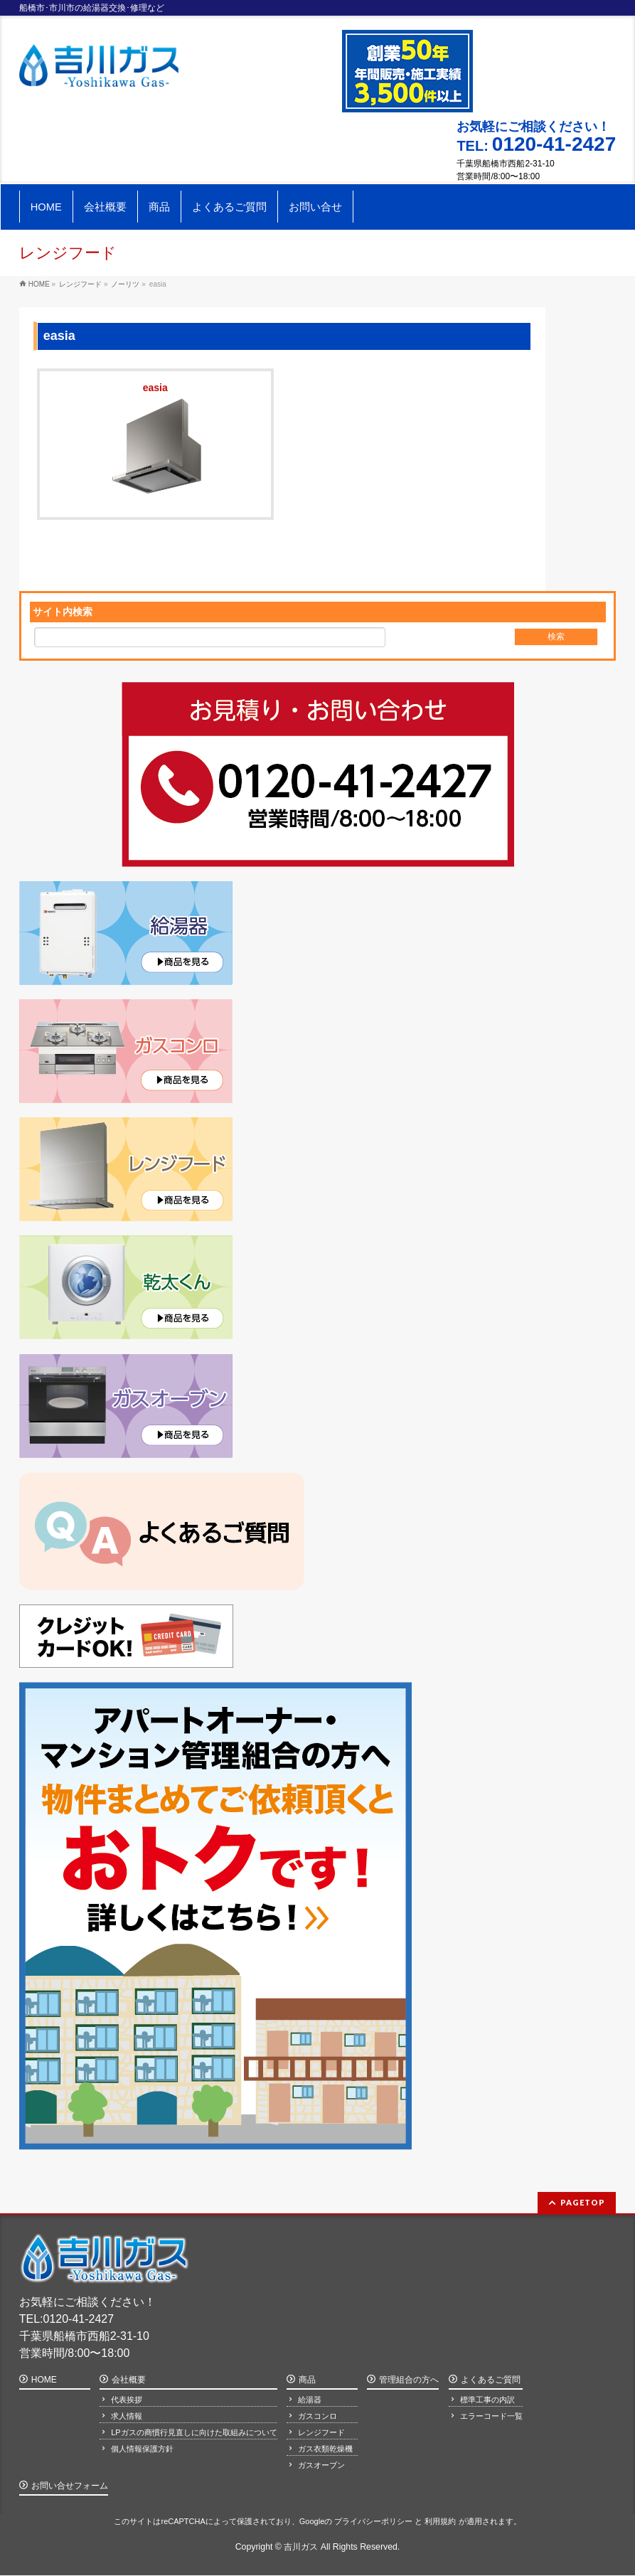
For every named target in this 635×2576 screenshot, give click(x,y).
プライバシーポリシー (373, 2521)
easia (155, 389)
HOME (44, 2380)
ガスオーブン (321, 2465)
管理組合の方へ (409, 2380)
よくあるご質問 (491, 2380)
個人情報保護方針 (142, 2448)
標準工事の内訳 (487, 2399)
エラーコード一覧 (491, 2416)
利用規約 (440, 2521)
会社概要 (129, 2380)
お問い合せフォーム (69, 2486)
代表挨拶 (126, 2399)
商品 (307, 2380)
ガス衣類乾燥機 (325, 2448)
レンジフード (321, 2432)
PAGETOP (582, 2202)
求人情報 (126, 2416)
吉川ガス (301, 2547)
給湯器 (309, 2399)
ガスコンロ (317, 2416)
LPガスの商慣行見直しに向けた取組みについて (194, 2432)
